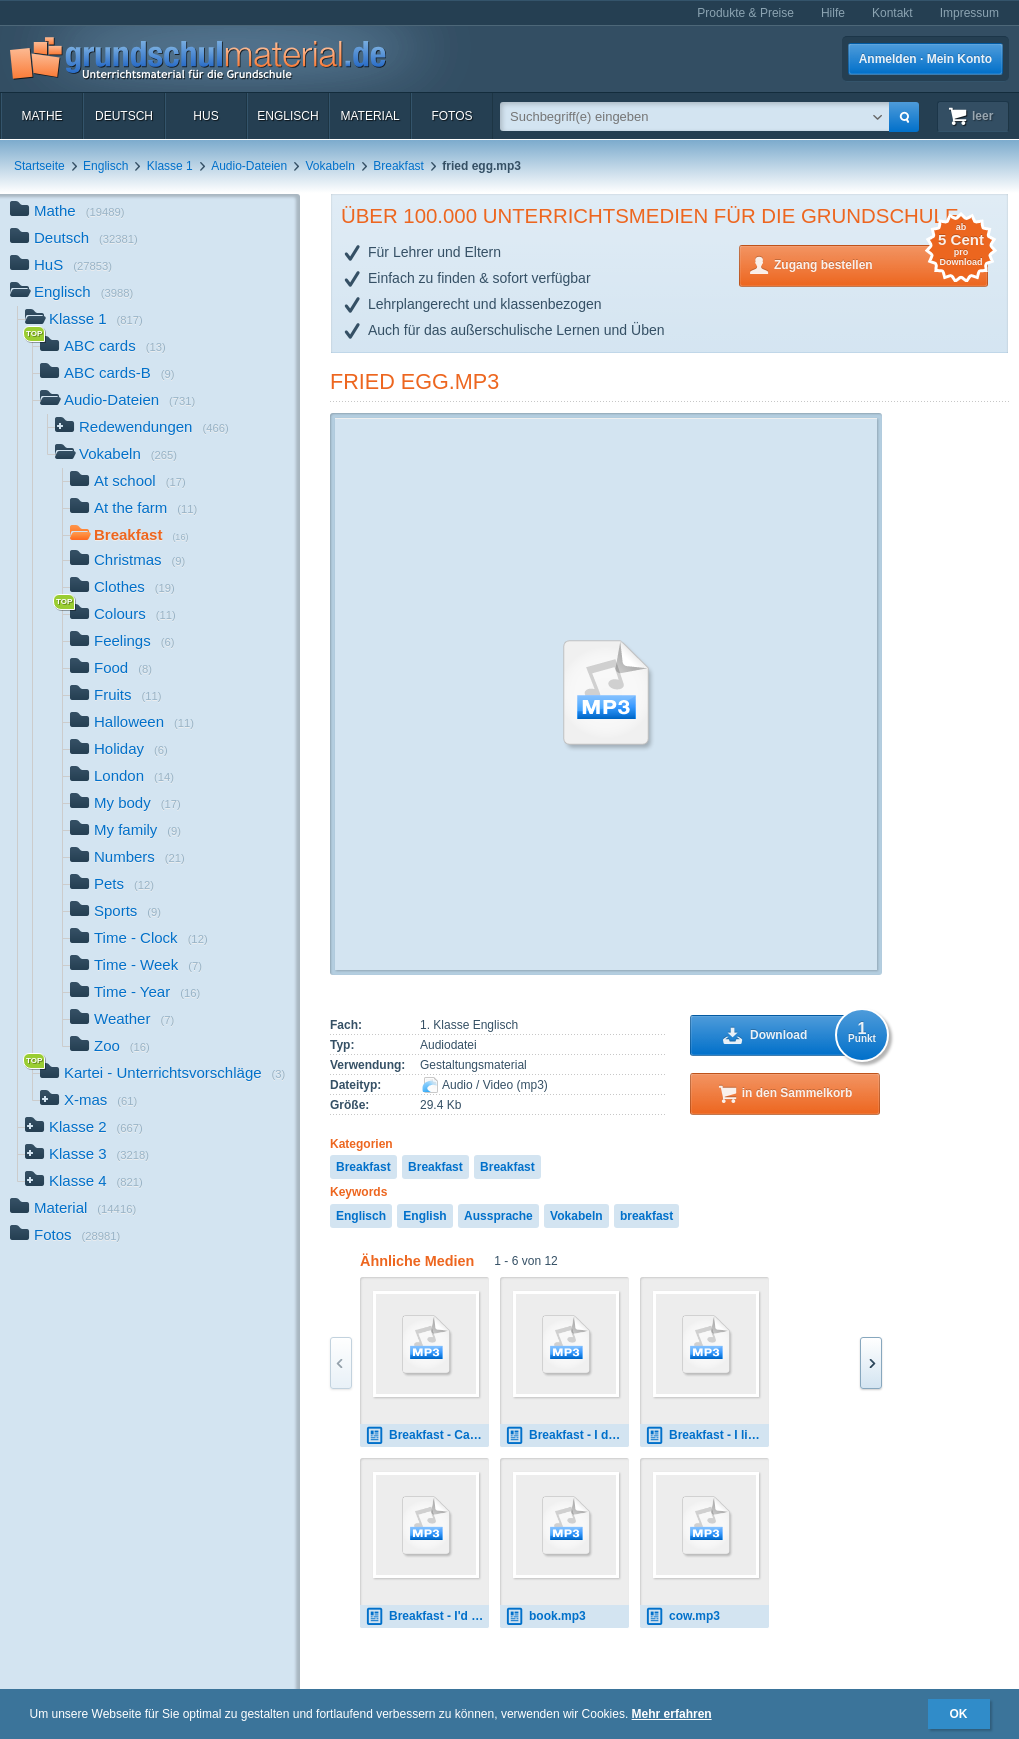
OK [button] (959, 1714)
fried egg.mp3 (414, 381)
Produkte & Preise (745, 13)
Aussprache (498, 1216)
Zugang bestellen (881, 263)
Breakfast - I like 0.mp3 (707, 1435)
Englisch (287, 116)
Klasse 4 (84, 1182)
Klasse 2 (84, 1128)
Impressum (969, 13)
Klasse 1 (170, 166)
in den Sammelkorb (797, 1093)
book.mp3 (545, 1616)
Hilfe (833, 13)
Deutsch (124, 116)
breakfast (646, 1216)
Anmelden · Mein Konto (925, 59)
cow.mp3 (682, 1616)
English (424, 1216)
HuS (205, 116)
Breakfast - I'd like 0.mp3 (427, 1616)
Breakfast (398, 166)
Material (369, 116)
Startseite (39, 166)
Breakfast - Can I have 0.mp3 (427, 1435)
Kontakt (892, 13)
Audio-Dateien (249, 166)
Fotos (451, 116)
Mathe (41, 116)
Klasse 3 (87, 1155)
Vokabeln (330, 166)
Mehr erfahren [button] (672, 1714)
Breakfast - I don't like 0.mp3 (567, 1435)
